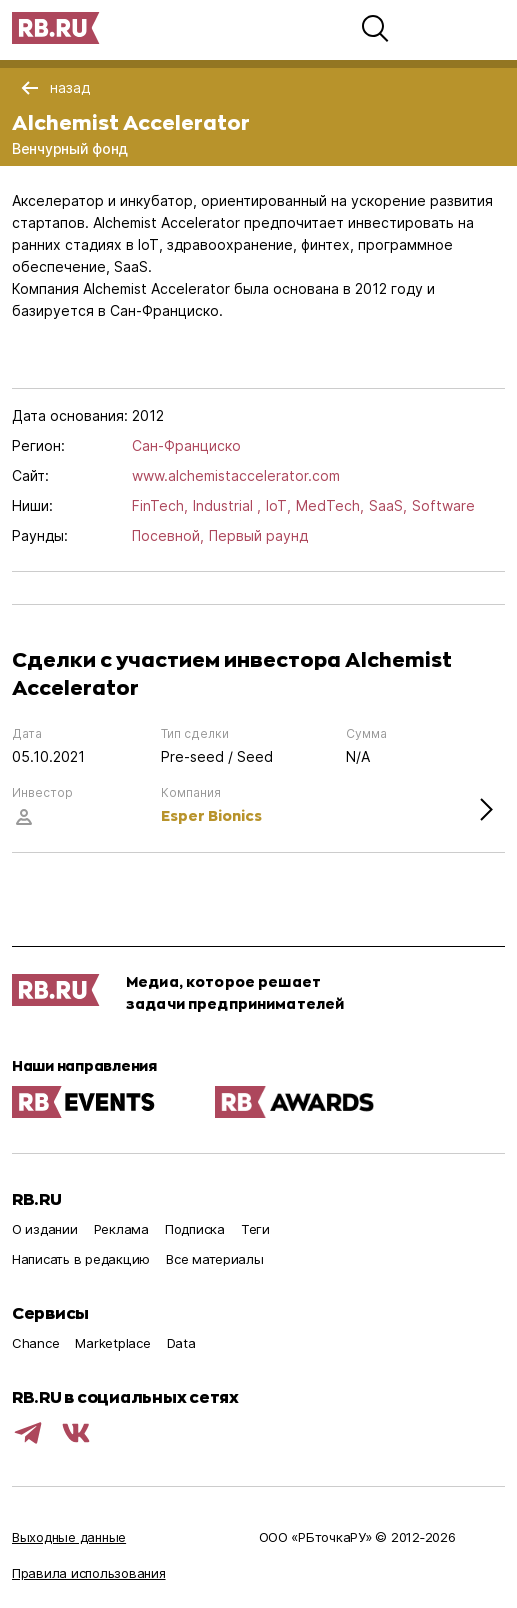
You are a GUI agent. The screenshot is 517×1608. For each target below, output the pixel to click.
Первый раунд (258, 535)
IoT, (278, 505)
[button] (375, 28)
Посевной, (168, 535)
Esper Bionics (211, 815)
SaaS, (388, 505)
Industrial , (227, 505)
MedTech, (330, 505)
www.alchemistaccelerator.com (236, 475)
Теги (255, 1229)
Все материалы (215, 1259)
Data (181, 1343)
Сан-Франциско (186, 445)
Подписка (195, 1229)
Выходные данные (69, 1537)
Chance (35, 1343)
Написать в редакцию (81, 1259)
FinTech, (160, 505)
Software (443, 505)
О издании (45, 1229)
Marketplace (112, 1343)
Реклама (121, 1229)
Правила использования (89, 1573)
